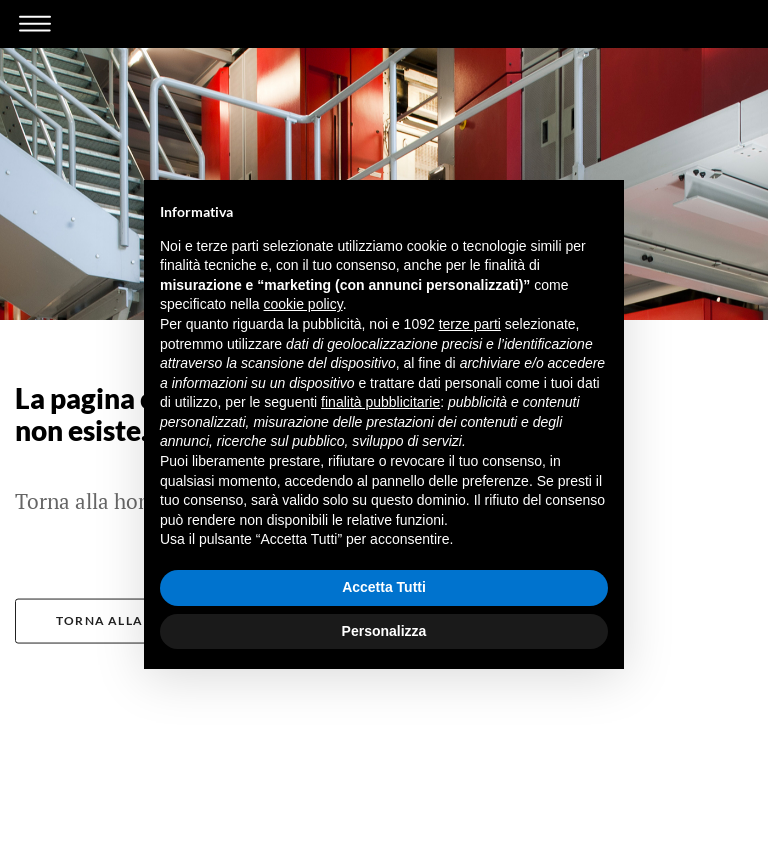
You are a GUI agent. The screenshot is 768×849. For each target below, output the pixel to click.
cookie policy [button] (303, 304)
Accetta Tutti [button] (384, 587)
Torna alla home (122, 623)
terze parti (470, 324)
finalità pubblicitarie (380, 402)
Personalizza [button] (384, 631)
